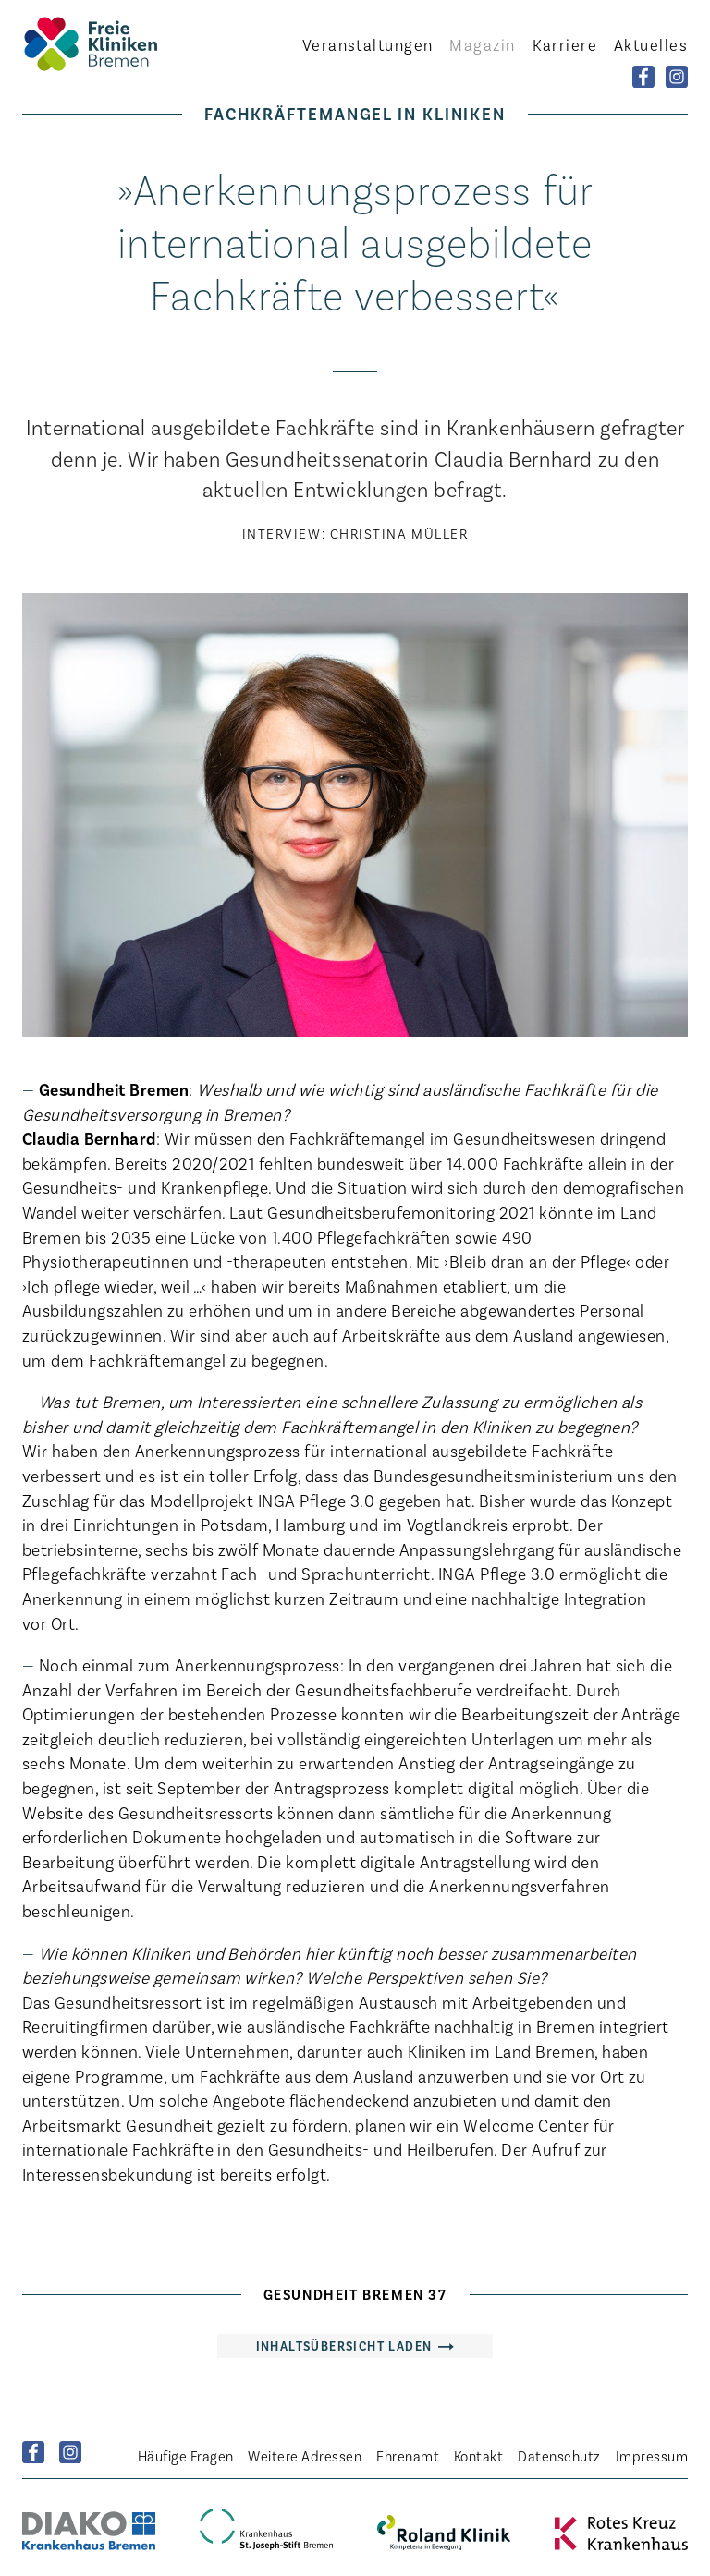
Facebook (33, 2452)
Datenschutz (559, 2455)
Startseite (124, 44)
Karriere (565, 44)
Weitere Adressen (304, 2455)
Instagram (70, 2452)
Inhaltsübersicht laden (344, 2345)
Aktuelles (651, 44)
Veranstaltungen (368, 44)
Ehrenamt (407, 2455)
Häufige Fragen (186, 2455)
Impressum (652, 2455)
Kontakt (478, 2455)
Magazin (482, 44)
